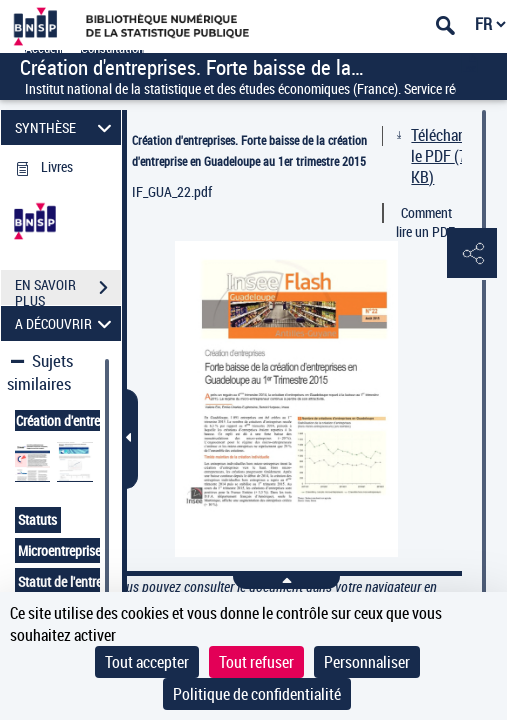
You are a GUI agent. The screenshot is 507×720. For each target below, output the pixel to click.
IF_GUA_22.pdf (172, 191)
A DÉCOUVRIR (66, 323)
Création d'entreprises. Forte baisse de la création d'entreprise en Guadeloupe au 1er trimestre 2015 (249, 150)
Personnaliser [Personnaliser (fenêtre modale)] (367, 662)
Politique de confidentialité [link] (257, 694)
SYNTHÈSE (66, 127)
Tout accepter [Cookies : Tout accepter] (147, 662)
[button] (472, 254)
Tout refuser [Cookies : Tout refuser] (256, 662)
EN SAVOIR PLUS (68, 290)
